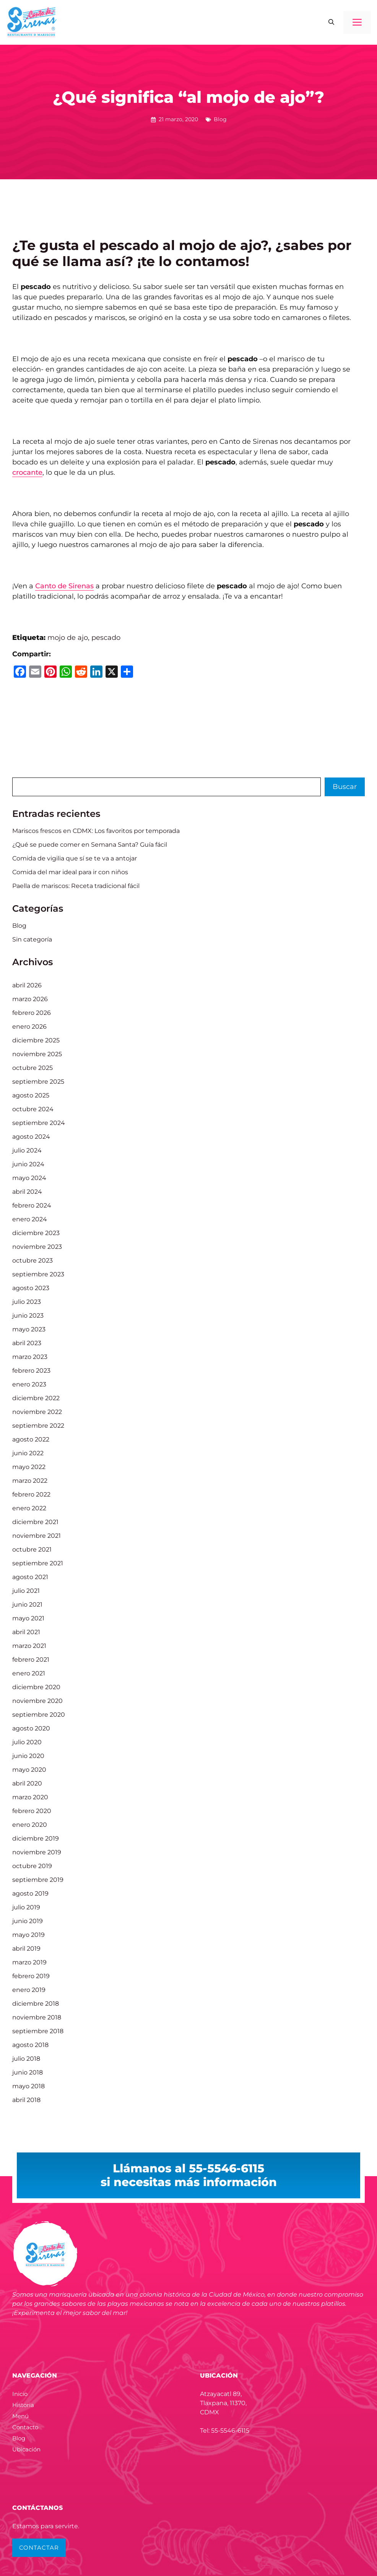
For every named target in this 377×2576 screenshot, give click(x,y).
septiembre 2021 (37, 1563)
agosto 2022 (30, 1439)
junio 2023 (28, 1315)
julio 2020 (27, 1742)
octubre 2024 (33, 1109)
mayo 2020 (29, 1769)
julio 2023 (26, 1301)
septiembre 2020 (38, 1714)
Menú (20, 2416)
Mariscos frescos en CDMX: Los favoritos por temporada (96, 830)
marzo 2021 (29, 1645)
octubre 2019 (32, 1866)
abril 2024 (27, 1191)
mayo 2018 (28, 2086)
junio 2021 (27, 1604)
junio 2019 (27, 1921)
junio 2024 (28, 1164)
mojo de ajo (67, 637)
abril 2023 (26, 1343)
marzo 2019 (29, 1962)
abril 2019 (26, 1948)
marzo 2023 (29, 1356)
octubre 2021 (32, 1549)
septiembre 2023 (38, 1274)
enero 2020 (29, 1824)
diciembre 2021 (35, 1522)
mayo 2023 (29, 1329)
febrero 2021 (30, 1659)
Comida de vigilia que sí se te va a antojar (74, 858)
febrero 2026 (31, 1012)
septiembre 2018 (37, 2031)
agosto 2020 (31, 1728)
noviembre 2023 (37, 1246)
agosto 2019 (30, 1893)
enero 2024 (29, 1219)
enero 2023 (29, 1384)
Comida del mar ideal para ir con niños (70, 872)
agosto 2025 (30, 1095)
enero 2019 (29, 1989)
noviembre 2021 (36, 1535)
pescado (105, 637)
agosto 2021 (30, 1577)
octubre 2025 (32, 1067)
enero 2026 (29, 1026)
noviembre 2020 (37, 1700)
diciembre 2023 (36, 1233)
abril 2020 (27, 1783)
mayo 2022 (29, 1467)
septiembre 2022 (38, 1425)
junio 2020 (28, 1756)
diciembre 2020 (36, 1687)
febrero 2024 (31, 1205)
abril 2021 (26, 1632)
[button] (331, 22)
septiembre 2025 (38, 1081)
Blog (220, 119)
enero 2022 (29, 1508)
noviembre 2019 (36, 1852)
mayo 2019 (28, 1934)
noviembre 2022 (37, 1411)
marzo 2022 (29, 1480)
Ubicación (26, 2449)
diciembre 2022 (36, 1398)
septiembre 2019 (37, 1879)
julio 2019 (26, 1907)
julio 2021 (26, 1590)
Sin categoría (32, 939)
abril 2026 (27, 985)
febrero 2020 (31, 1811)
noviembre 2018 (36, 2017)
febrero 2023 (31, 1370)
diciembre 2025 (36, 1040)
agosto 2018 (30, 2044)
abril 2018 (26, 2100)
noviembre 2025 (37, 1054)
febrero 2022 (31, 1494)
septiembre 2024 (38, 1122)
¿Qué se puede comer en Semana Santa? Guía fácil (89, 844)
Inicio (20, 2393)
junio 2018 (27, 2072)
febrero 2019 (31, 1976)
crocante (27, 472)
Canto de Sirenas (64, 586)
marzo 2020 (30, 1797)
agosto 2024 (31, 1136)
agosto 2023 (30, 1288)
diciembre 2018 (35, 2003)
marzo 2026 (30, 999)
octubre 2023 (32, 1260)
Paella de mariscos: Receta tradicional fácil (76, 886)
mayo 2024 (29, 1178)
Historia (23, 2405)
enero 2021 (28, 1673)
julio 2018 (26, 2058)
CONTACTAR (39, 2547)
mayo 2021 (28, 1618)
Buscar (345, 786)
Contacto (25, 2427)
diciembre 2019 (35, 1838)
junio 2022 (28, 1453)
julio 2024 (27, 1150)
